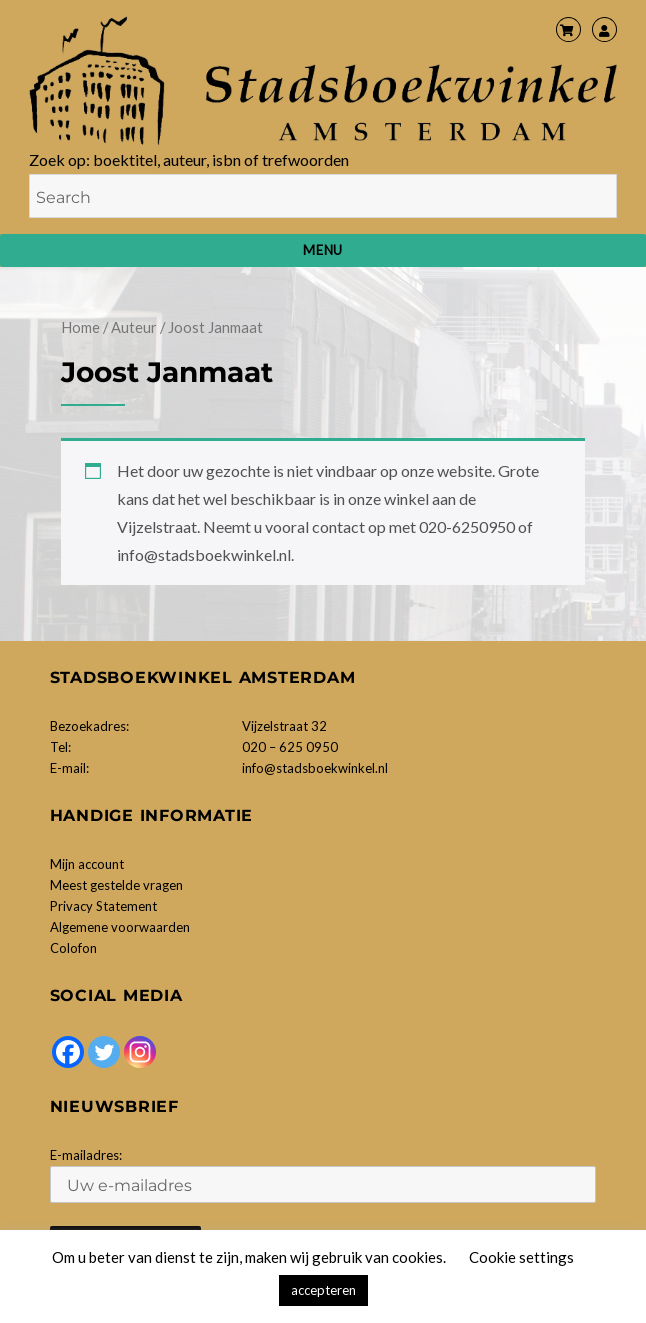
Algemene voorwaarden (120, 927)
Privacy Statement (103, 906)
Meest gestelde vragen (116, 885)
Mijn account (87, 864)
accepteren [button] (323, 1290)
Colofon (73, 948)
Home (80, 327)
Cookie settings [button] (521, 1257)
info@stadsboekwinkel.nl (315, 768)
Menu (322, 250)
